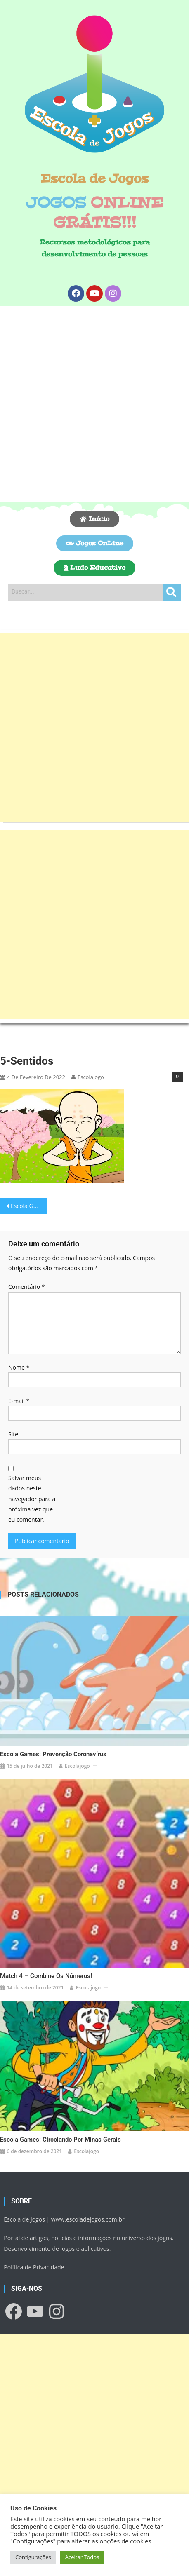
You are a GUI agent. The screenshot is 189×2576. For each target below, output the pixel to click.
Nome (18, 1367)
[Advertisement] (94, 404)
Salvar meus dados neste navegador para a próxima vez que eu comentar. (31, 1498)
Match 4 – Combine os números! (46, 1976)
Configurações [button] (33, 2557)
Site (13, 1434)
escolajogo (91, 1077)
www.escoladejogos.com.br (88, 2219)
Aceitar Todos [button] (82, 2557)
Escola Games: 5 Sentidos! (29, 1206)
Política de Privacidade (34, 2267)
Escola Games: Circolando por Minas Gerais (60, 2139)
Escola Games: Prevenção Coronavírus (53, 1754)
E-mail (18, 1401)
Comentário (26, 1286)
